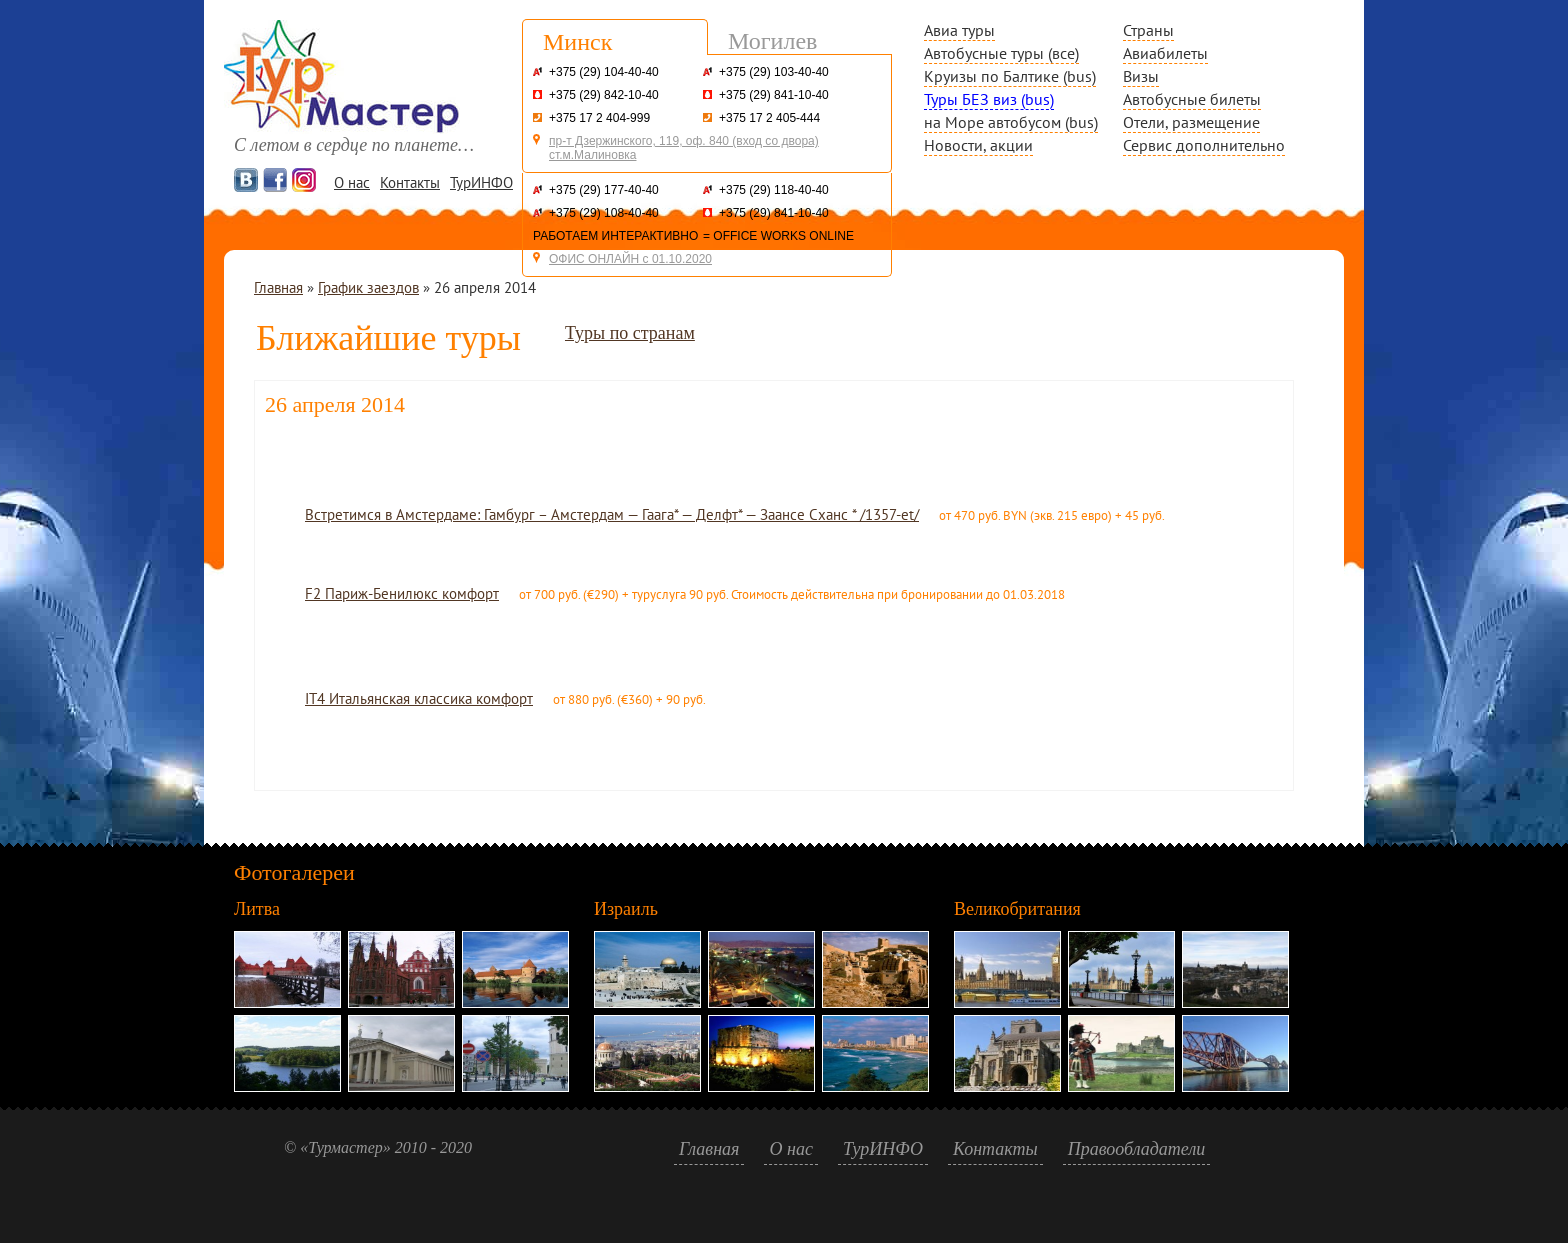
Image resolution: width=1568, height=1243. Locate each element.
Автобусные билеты (1192, 99)
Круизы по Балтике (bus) (1010, 76)
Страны (1148, 30)
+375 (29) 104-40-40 (604, 72)
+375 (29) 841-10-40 (774, 95)
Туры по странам (630, 333)
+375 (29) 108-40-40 (604, 213)
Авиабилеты (1165, 53)
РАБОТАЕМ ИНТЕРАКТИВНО (615, 236)
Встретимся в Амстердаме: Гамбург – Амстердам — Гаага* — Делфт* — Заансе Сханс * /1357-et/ (612, 514)
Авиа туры (959, 30)
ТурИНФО (481, 182)
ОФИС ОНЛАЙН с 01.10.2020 (630, 259)
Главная (278, 287)
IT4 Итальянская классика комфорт (419, 698)
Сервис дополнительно (1204, 145)
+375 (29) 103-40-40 (774, 72)
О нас (352, 182)
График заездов (368, 287)
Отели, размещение (1191, 122)
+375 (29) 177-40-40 (604, 190)
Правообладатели (1137, 1149)
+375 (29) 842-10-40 (604, 95)
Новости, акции (978, 145)
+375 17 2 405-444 (769, 118)
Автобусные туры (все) (1001, 53)
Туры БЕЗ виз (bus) (989, 99)
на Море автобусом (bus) (1011, 122)
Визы (1141, 76)
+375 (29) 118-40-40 (774, 190)
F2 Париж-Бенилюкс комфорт (402, 593)
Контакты (410, 182)
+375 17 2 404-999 (599, 118)
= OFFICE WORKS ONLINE (778, 236)
